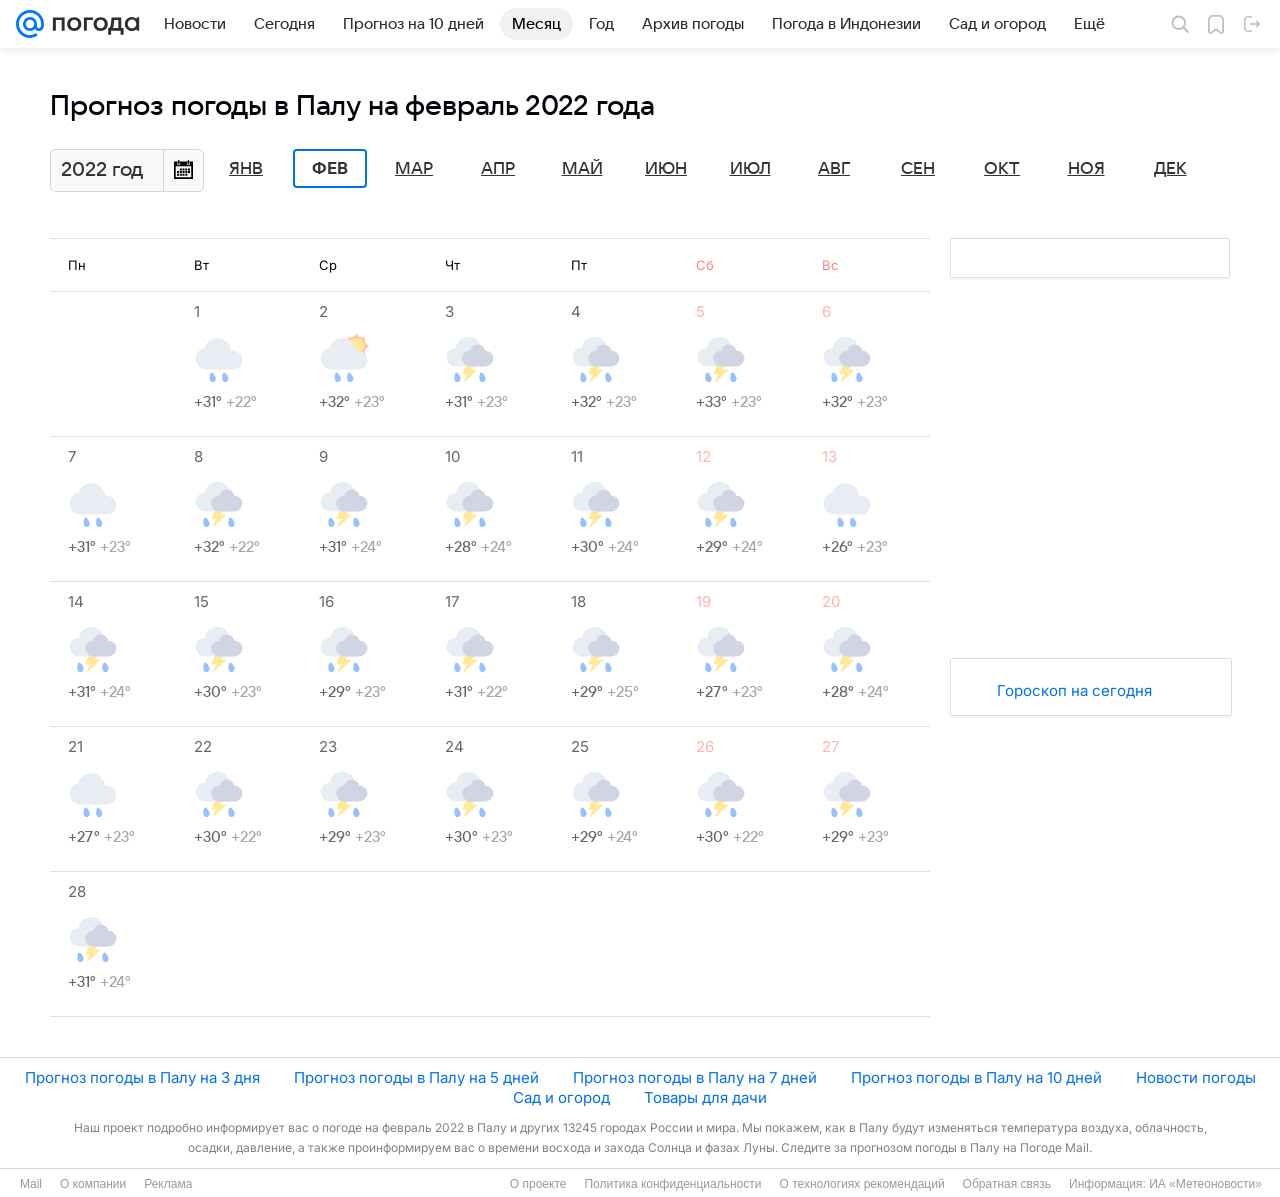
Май (582, 169)
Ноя (1086, 169)
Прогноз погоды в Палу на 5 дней (416, 1077)
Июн (666, 169)
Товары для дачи (705, 1097)
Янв (246, 169)
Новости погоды (1196, 1077)
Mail (31, 1184)
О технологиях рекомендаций (861, 1184)
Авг (834, 169)
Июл (750, 169)
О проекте (538, 1184)
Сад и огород (561, 1097)
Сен (918, 169)
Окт (1002, 169)
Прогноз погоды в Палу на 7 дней (695, 1077)
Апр (498, 169)
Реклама (168, 1184)
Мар (414, 169)
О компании (93, 1184)
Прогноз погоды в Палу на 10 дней (976, 1077)
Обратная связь (1007, 1184)
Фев (330, 169)
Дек (1170, 169)
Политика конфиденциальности (672, 1184)
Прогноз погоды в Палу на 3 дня (142, 1077)
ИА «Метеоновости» (1205, 1184)
